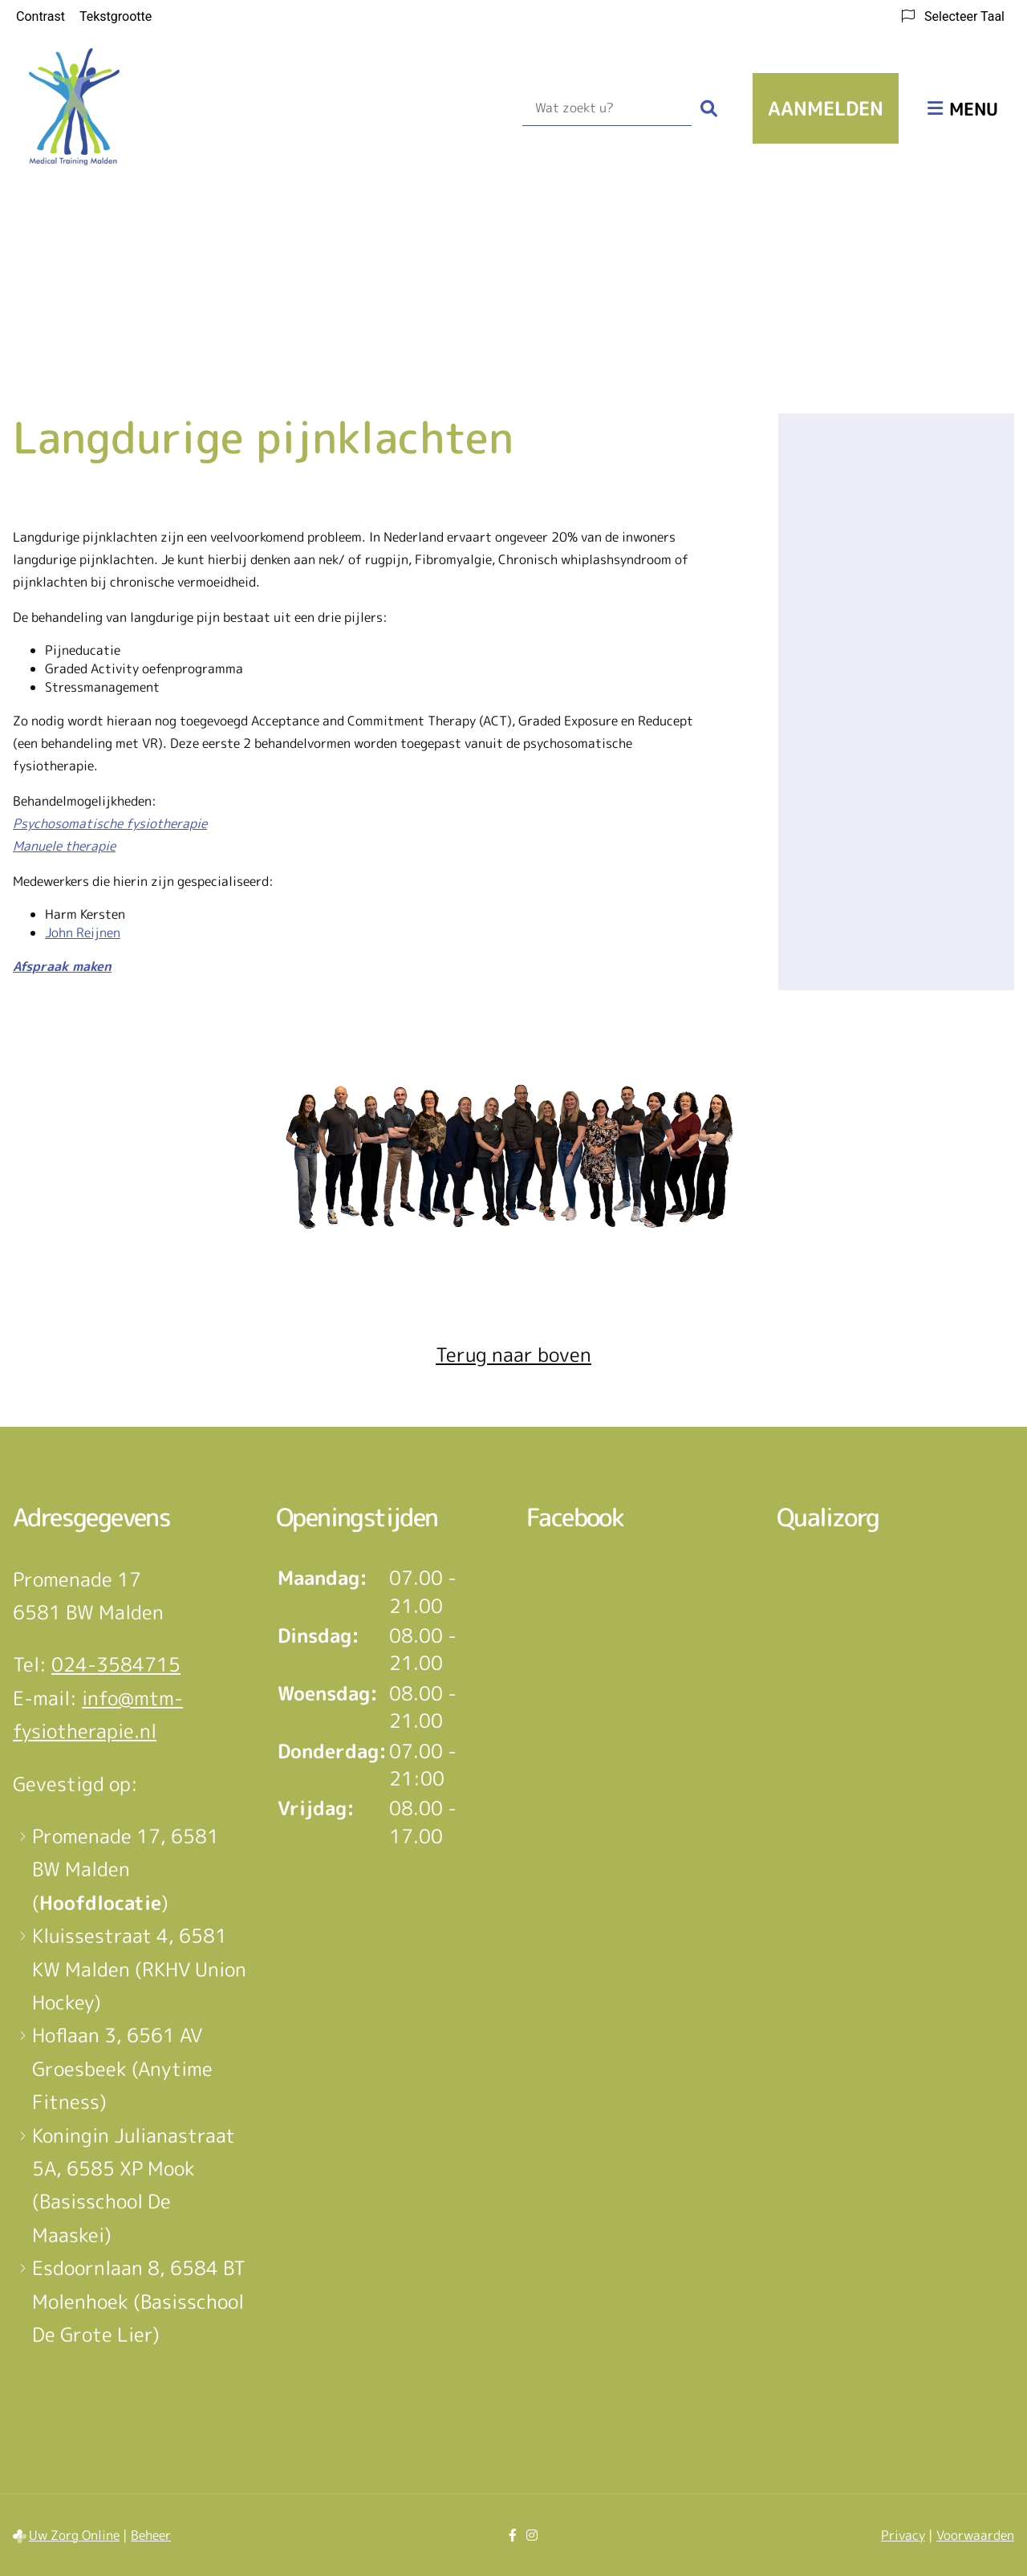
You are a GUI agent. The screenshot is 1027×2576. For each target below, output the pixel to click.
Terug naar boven (513, 1354)
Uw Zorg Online (74, 2535)
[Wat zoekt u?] (607, 108)
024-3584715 (116, 1664)
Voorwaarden (975, 2535)
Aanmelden (825, 108)
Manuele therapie (64, 846)
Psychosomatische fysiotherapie (110, 823)
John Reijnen (82, 932)
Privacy (903, 2535)
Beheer (151, 2535)
